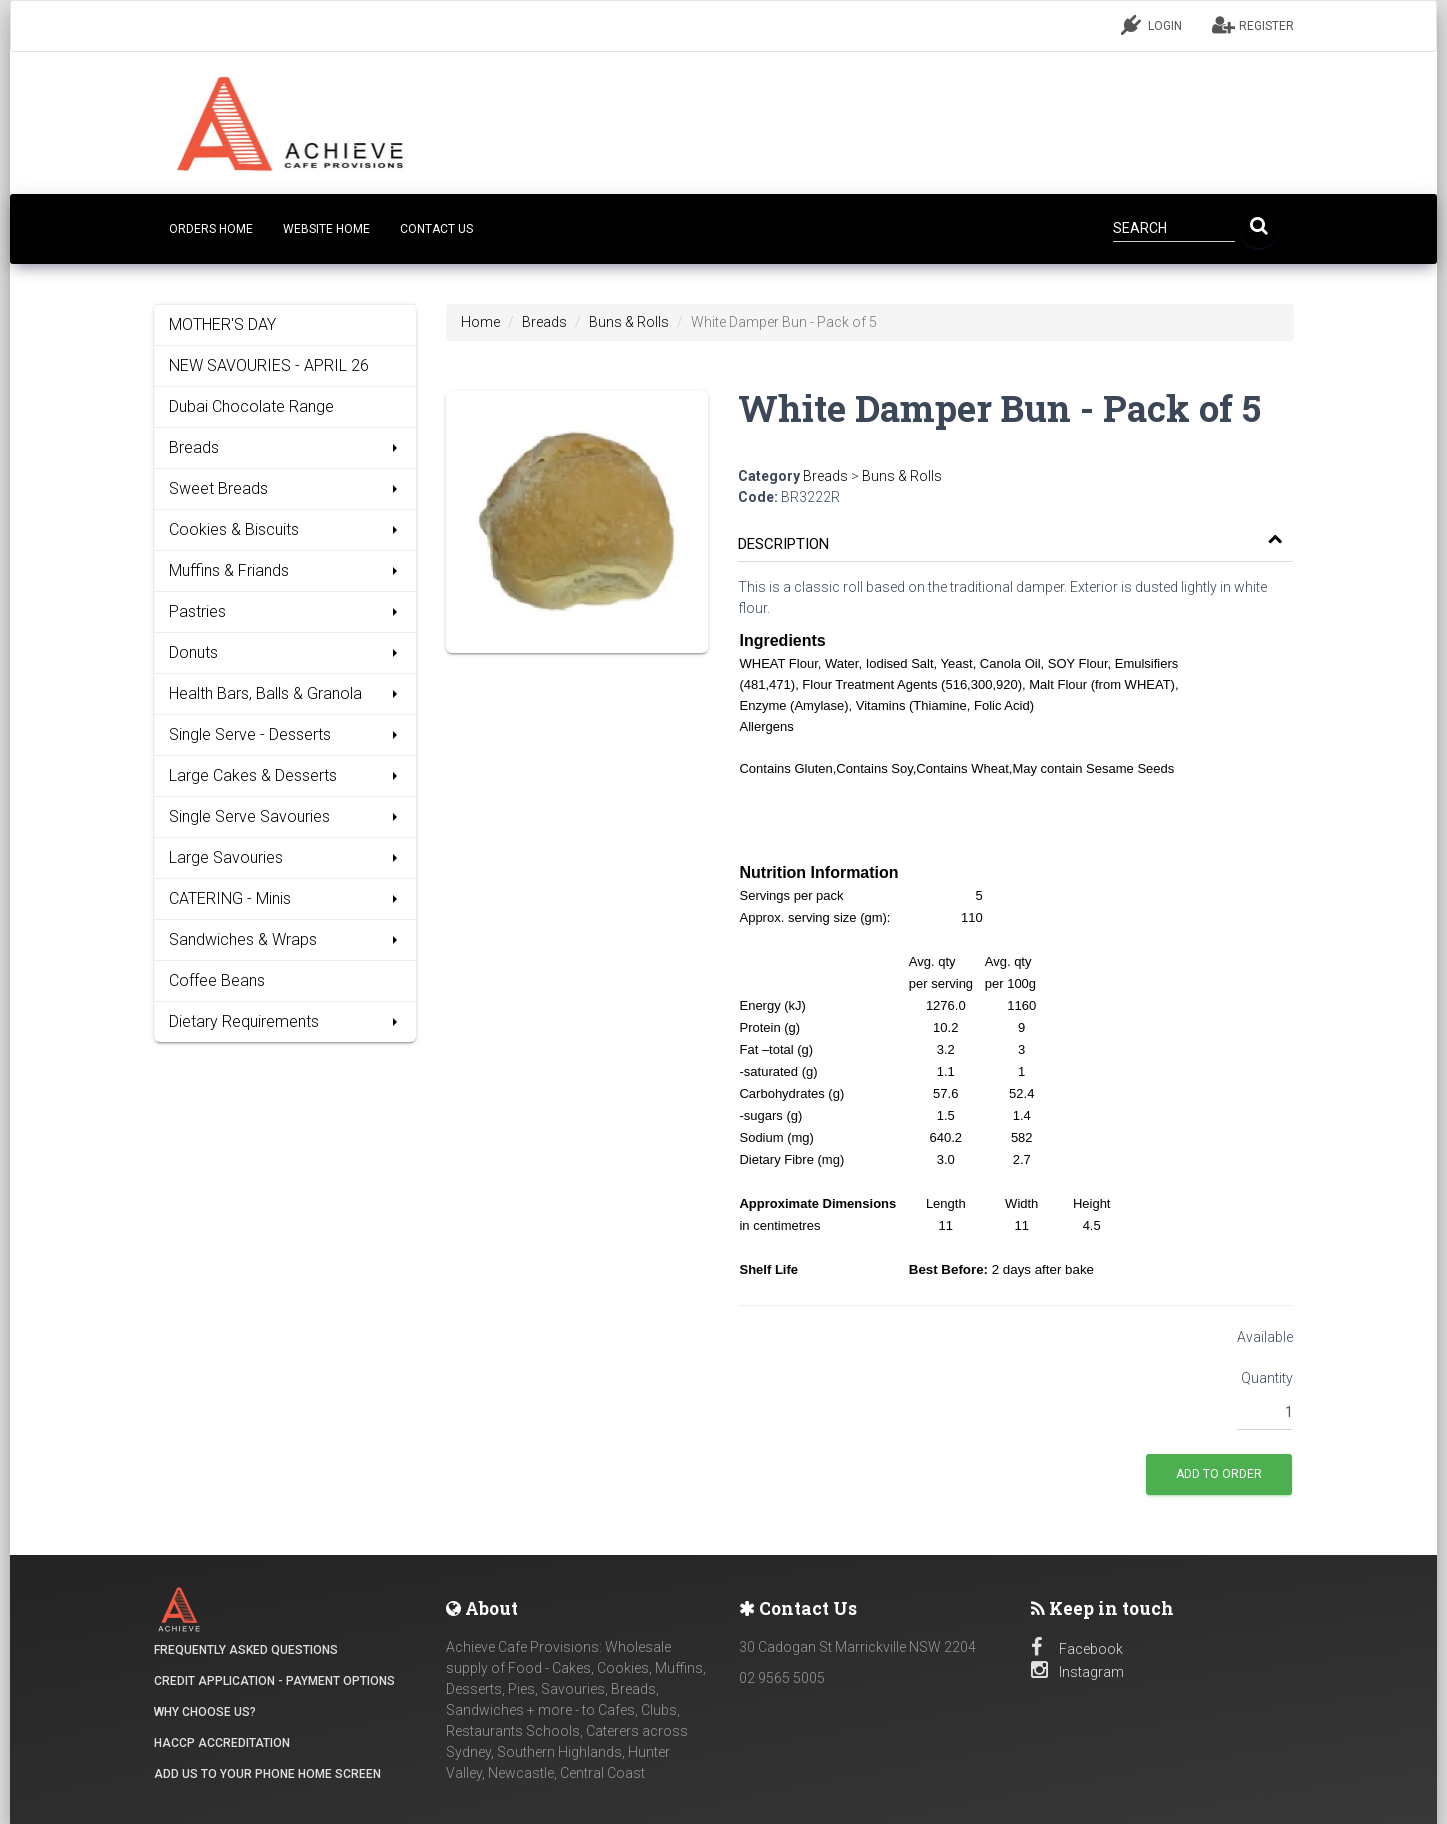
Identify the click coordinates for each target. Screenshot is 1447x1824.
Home (480, 322)
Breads (285, 447)
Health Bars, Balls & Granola (285, 693)
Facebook (1077, 1649)
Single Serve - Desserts (285, 734)
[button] (1010, 544)
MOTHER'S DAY (222, 324)
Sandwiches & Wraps (285, 939)
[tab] (1015, 535)
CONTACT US (436, 229)
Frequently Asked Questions (246, 1650)
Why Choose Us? (205, 1712)
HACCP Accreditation (222, 1743)
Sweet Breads (285, 488)
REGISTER (1253, 25)
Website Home (326, 229)
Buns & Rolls (629, 322)
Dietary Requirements (285, 1021)
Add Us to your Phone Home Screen (267, 1774)
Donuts (285, 652)
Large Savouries (285, 857)
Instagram (1077, 1672)
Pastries (285, 611)
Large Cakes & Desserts (285, 775)
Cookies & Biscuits (285, 529)
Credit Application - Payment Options (274, 1681)
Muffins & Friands (285, 570)
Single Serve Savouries (285, 816)
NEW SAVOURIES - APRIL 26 (269, 365)
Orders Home (211, 229)
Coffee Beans (217, 980)
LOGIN (1151, 25)
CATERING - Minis (285, 898)
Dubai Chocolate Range (251, 406)
